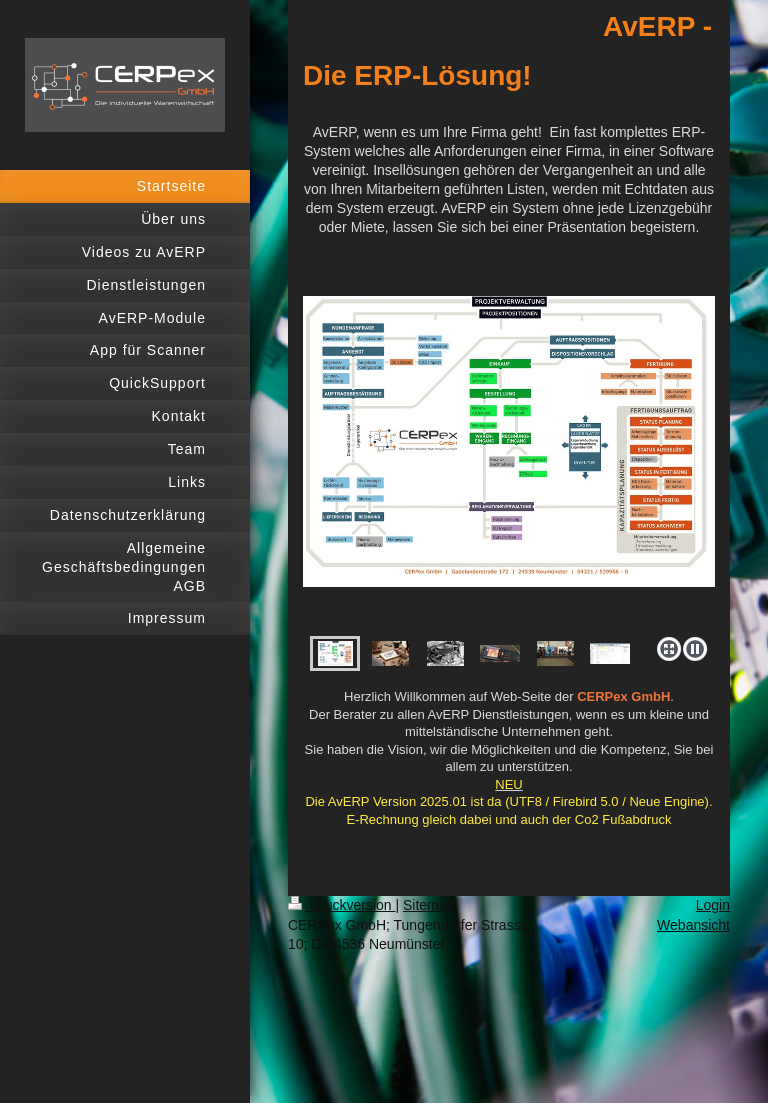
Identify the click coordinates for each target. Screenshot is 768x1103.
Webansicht (693, 925)
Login (713, 905)
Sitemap (428, 905)
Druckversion (341, 905)
